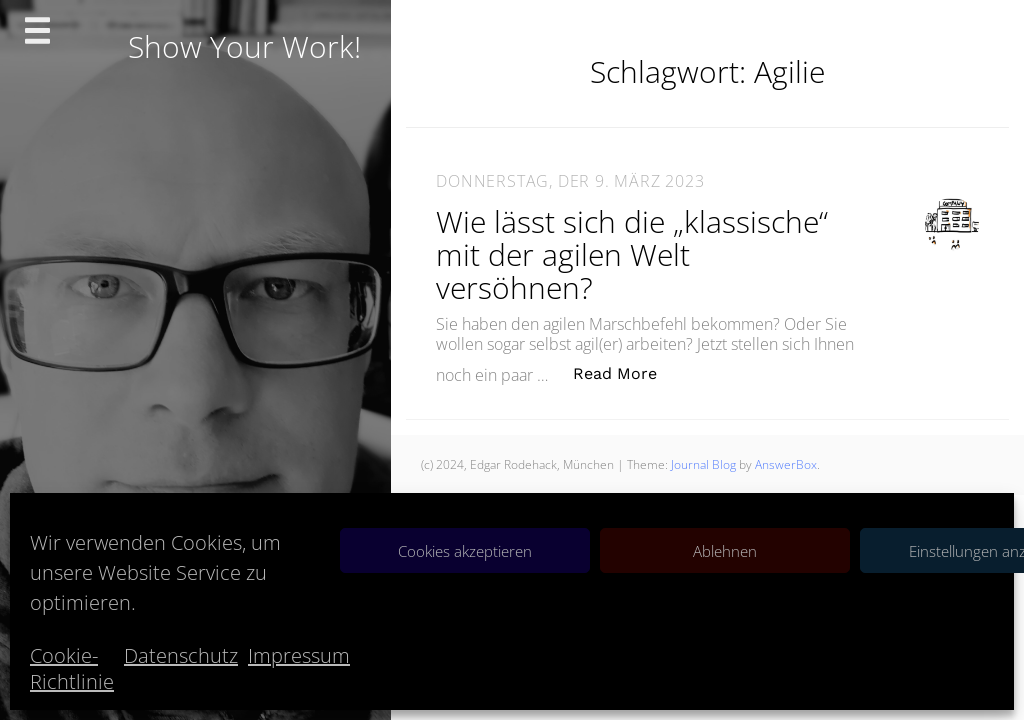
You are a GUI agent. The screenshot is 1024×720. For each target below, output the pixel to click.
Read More (625, 372)
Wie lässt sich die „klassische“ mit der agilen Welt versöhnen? (632, 254)
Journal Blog (705, 464)
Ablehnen (725, 551)
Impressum (299, 655)
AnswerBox (786, 464)
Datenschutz (181, 655)
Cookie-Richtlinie (72, 668)
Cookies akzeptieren (465, 551)
